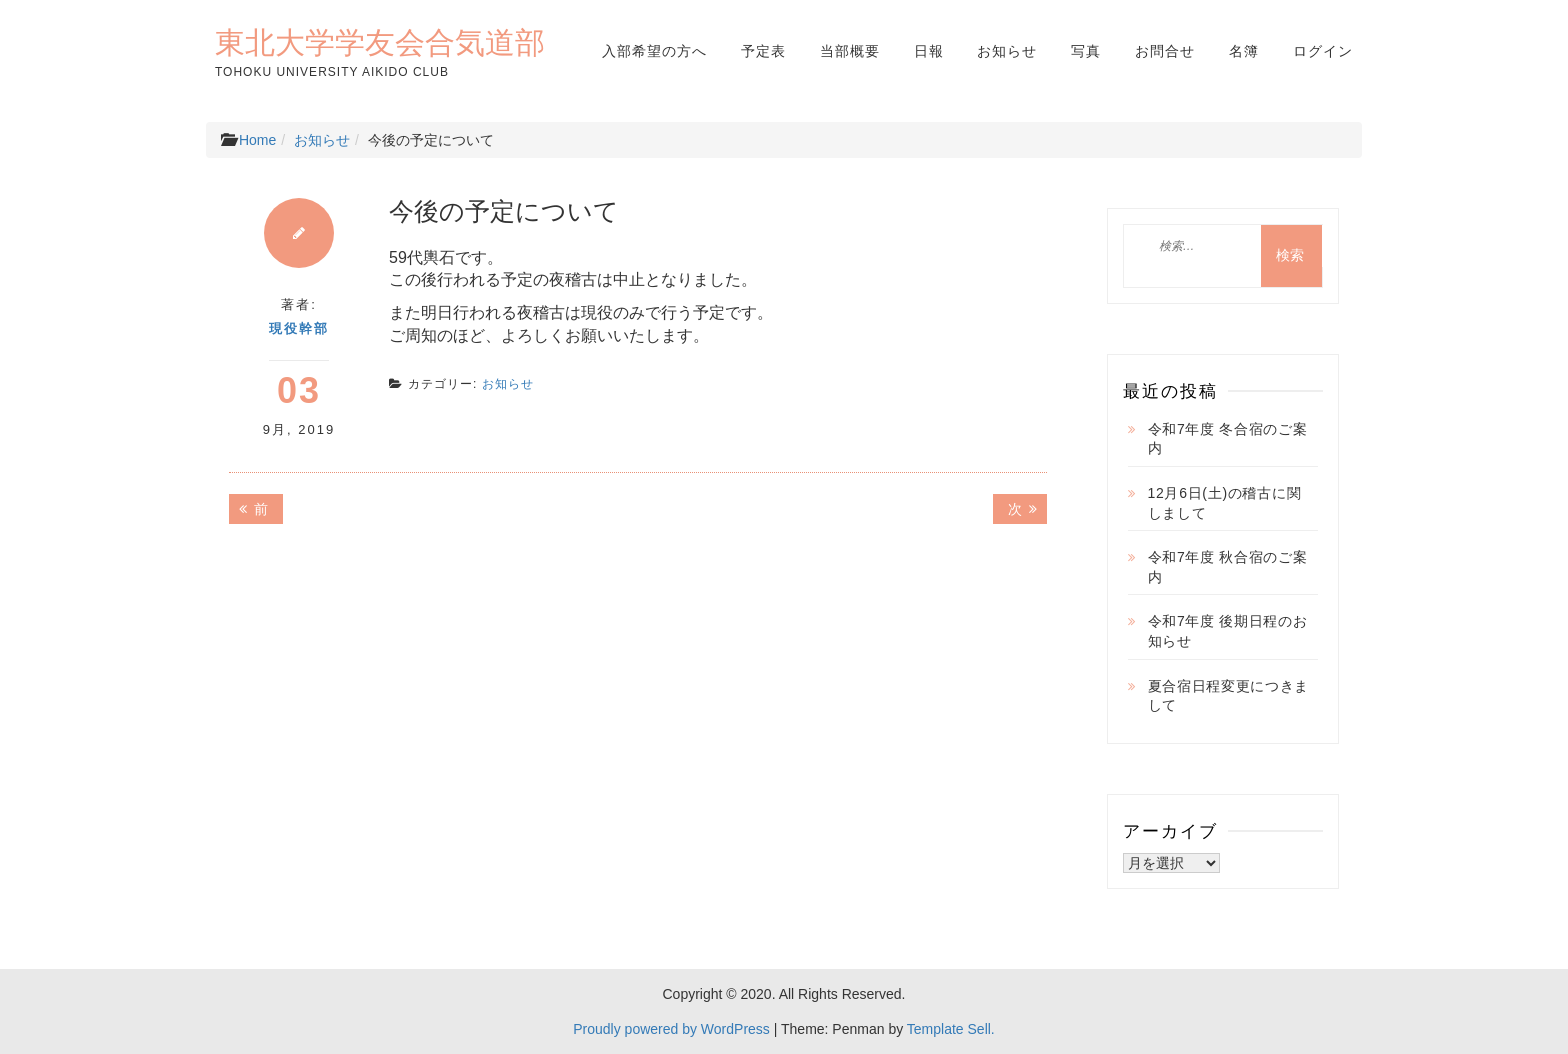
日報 (929, 51)
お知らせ (1007, 51)
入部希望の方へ (654, 51)
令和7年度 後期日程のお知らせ (1228, 631)
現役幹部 (299, 328)
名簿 (1244, 51)
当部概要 (850, 51)
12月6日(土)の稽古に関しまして (1225, 503)
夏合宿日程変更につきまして (1229, 696)
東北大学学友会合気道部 (380, 42)
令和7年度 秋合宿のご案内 (1228, 567)
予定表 (763, 51)
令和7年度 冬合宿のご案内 (1228, 439)
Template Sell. (951, 1029)
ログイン (1323, 51)
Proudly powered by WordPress (671, 1029)
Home (257, 140)
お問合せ (1165, 51)
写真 (1086, 51)
